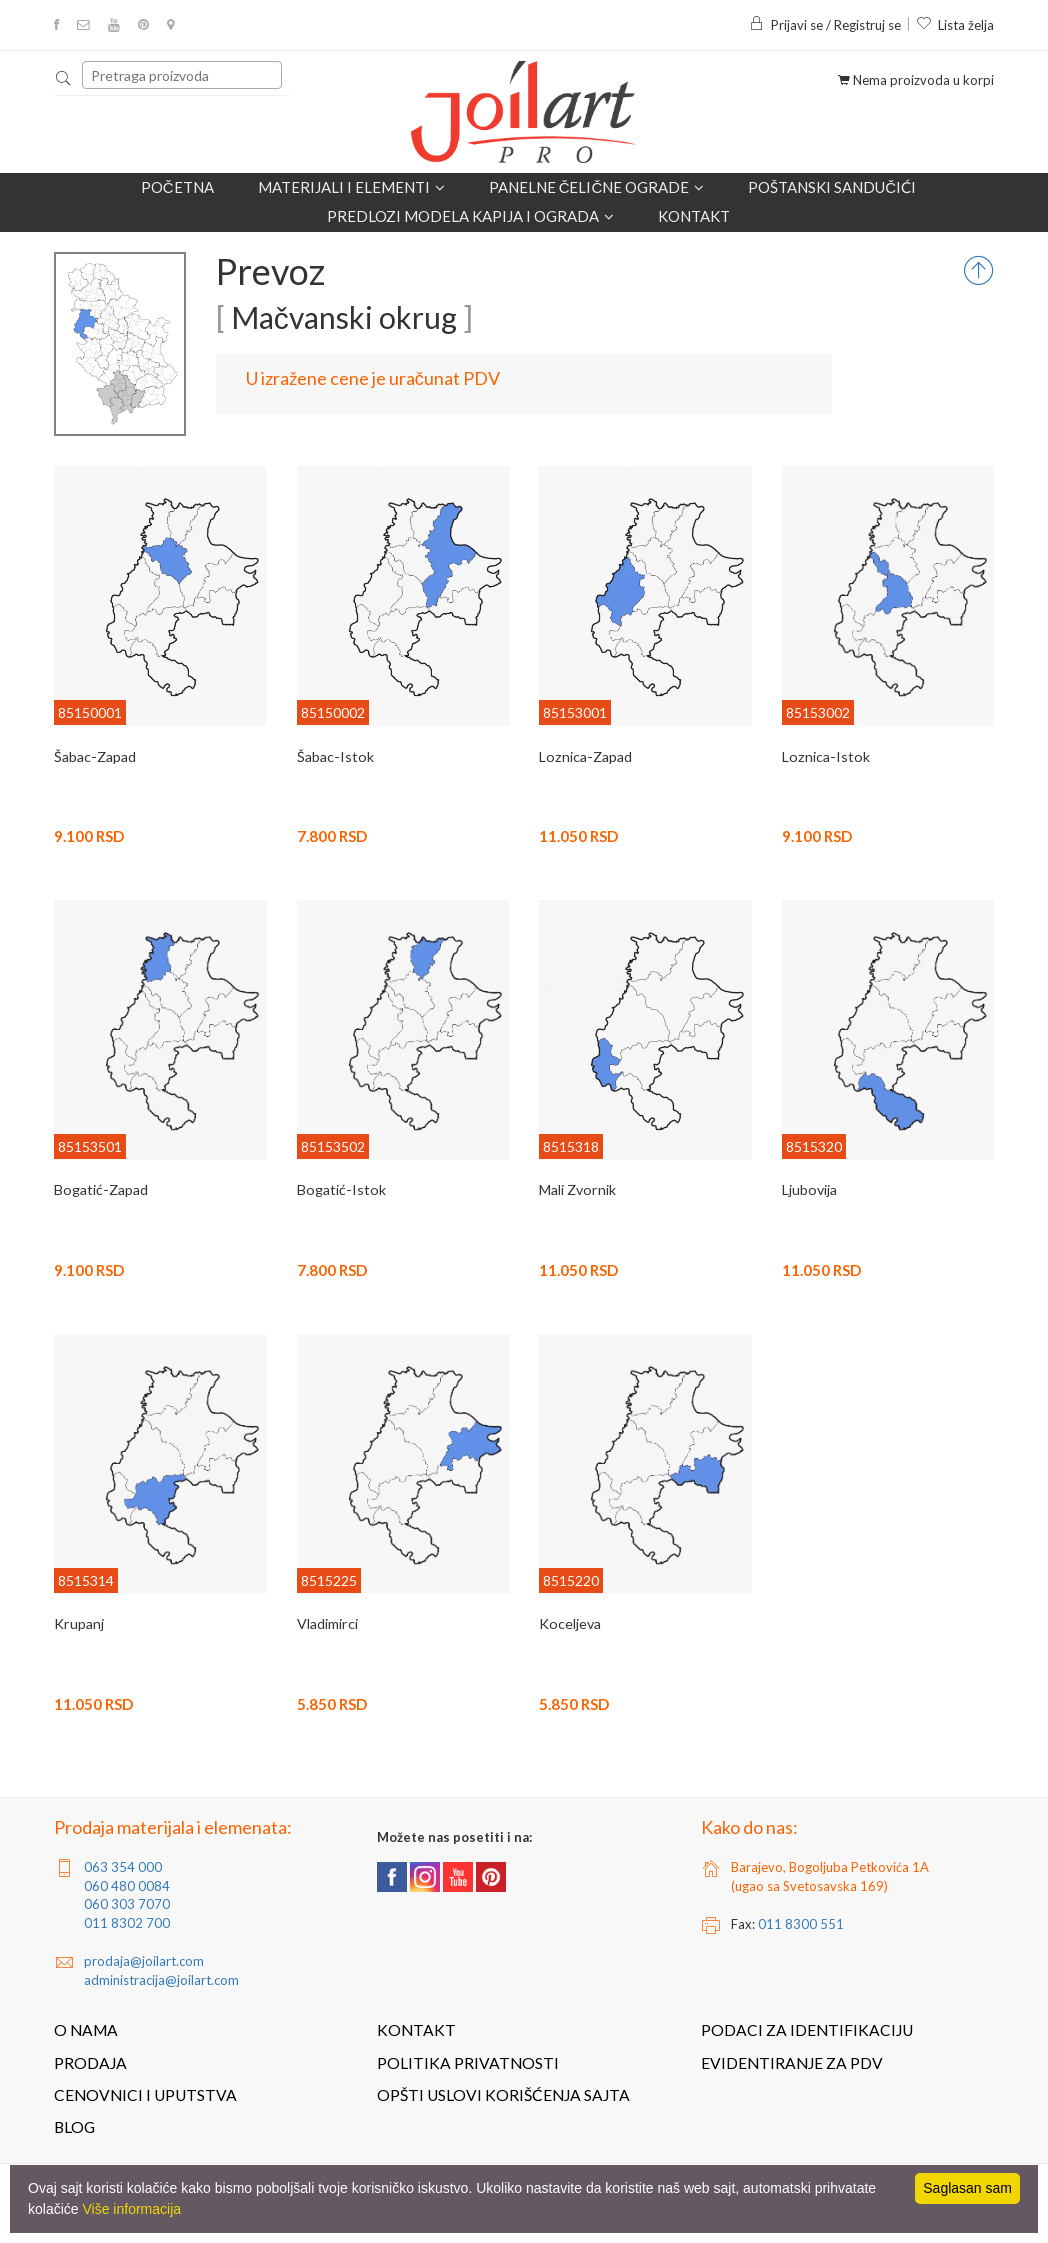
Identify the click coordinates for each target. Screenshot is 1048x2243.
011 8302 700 (127, 1923)
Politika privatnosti (468, 2063)
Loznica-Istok (824, 756)
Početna (177, 187)
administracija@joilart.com (161, 1980)
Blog (74, 2127)
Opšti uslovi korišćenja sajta (503, 2095)
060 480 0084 (127, 1886)
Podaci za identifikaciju (807, 2030)
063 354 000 (123, 1867)
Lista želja (955, 25)
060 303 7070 (127, 1904)
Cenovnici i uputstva (145, 2095)
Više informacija (131, 2209)
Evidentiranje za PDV (792, 2063)
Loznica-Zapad (584, 756)
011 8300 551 (801, 1924)
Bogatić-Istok (340, 1189)
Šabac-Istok (334, 756)
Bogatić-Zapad (100, 1189)
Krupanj (78, 1623)
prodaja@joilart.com (144, 1961)
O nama (86, 2030)
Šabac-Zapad (94, 756)
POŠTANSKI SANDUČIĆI (832, 187)
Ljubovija (809, 1189)
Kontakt (694, 216)
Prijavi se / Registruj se (825, 25)
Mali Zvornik (576, 1189)
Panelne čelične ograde (597, 187)
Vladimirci (327, 1623)
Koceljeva (569, 1623)
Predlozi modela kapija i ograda (470, 216)
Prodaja (90, 2063)
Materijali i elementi (351, 187)
